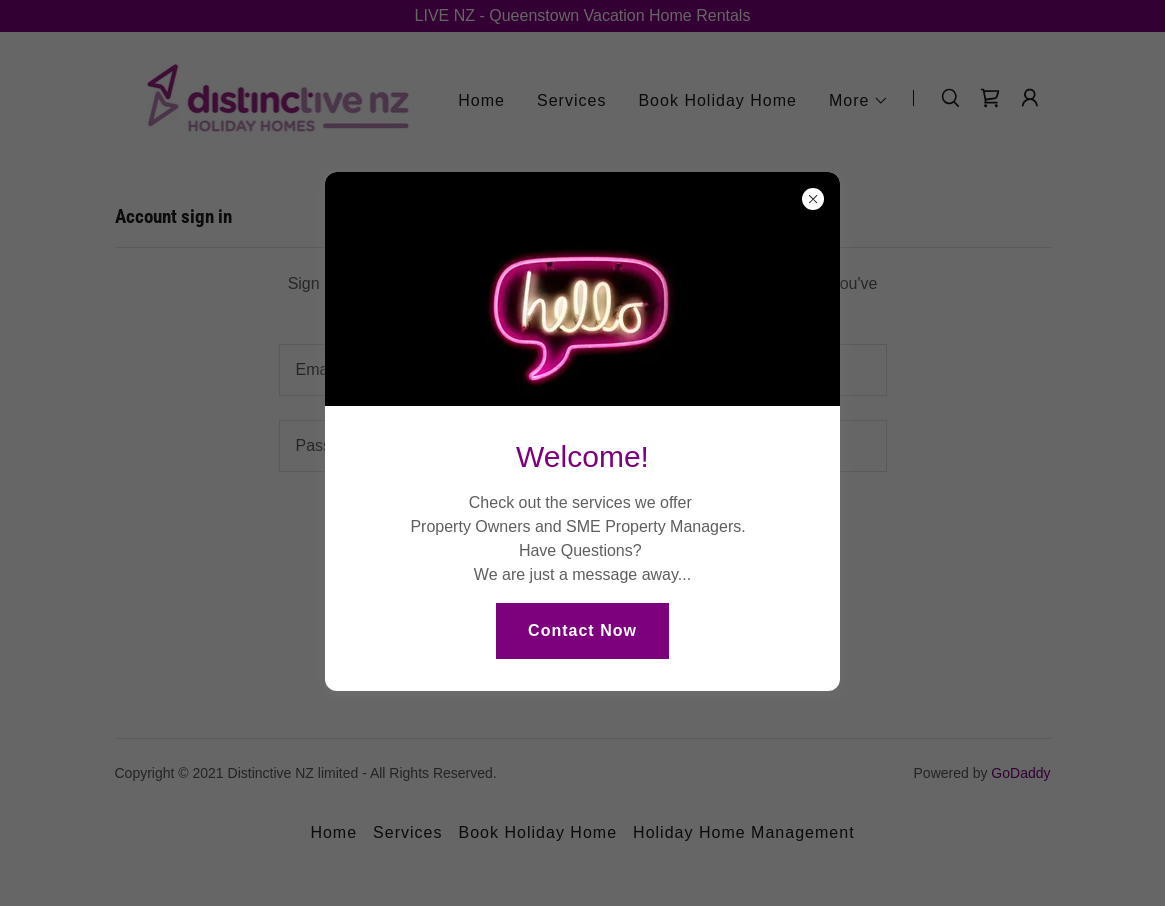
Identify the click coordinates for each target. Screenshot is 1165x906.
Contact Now (582, 630)
